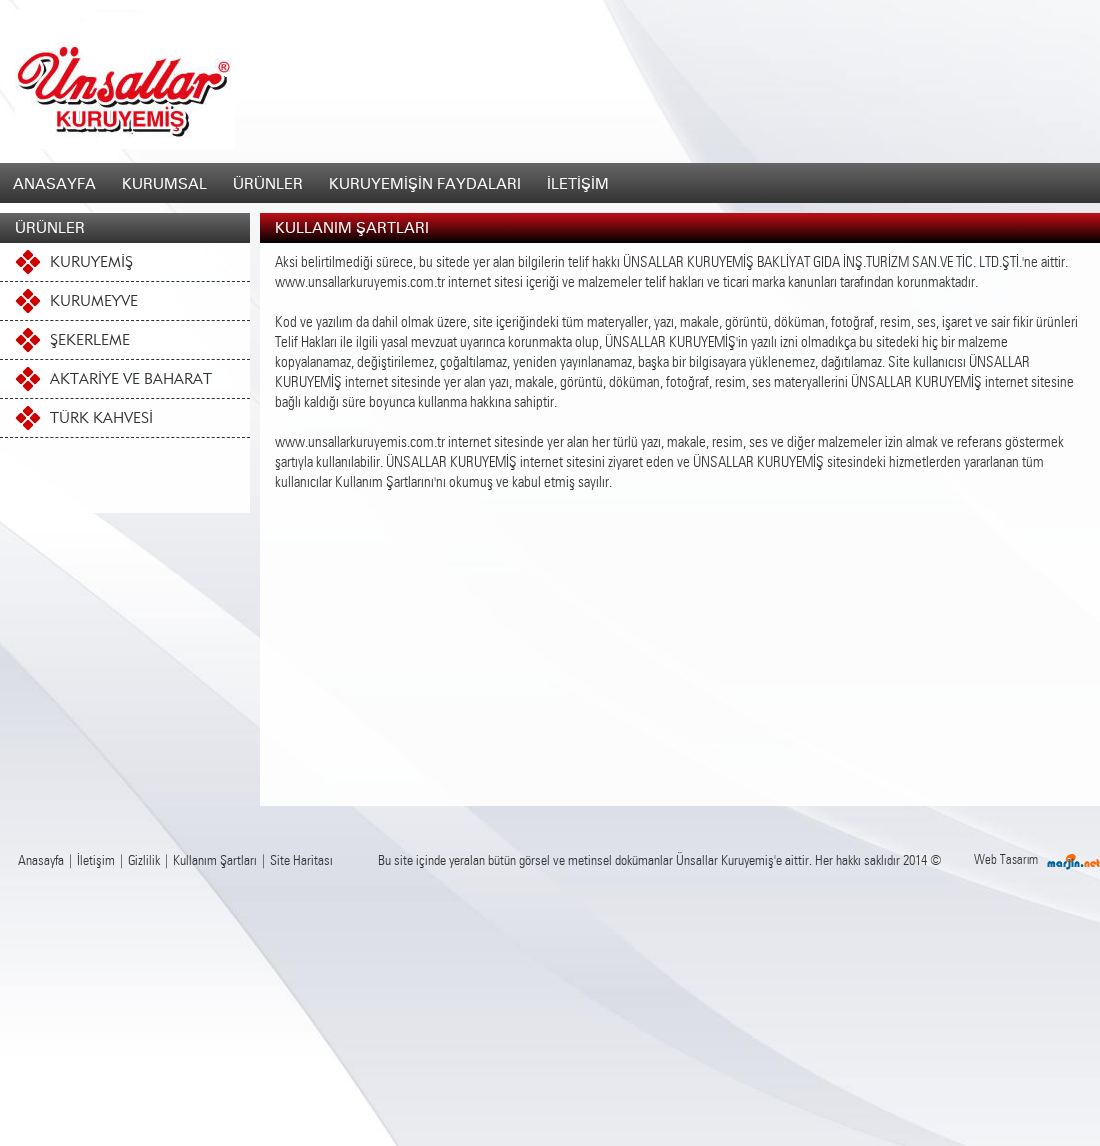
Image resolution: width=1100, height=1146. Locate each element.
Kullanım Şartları (215, 861)
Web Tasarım (1006, 860)
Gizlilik (144, 861)
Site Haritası (301, 861)
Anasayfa (41, 861)
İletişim (96, 861)
